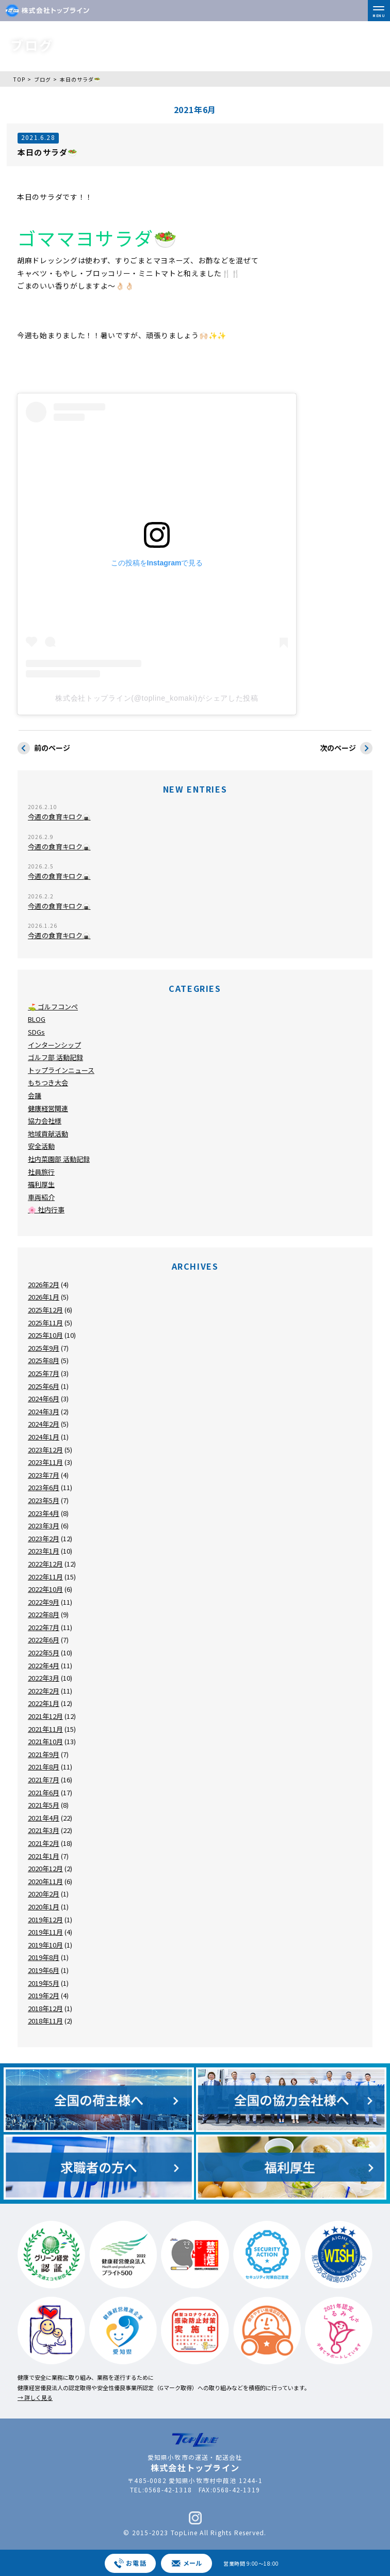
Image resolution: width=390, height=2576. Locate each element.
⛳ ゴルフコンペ (53, 1007)
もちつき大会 (48, 1082)
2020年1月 (43, 1906)
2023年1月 (43, 1551)
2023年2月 (43, 1538)
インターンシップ (54, 1045)
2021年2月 (43, 1843)
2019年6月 (43, 1970)
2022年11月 (45, 1577)
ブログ (42, 79)
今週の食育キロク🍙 (59, 816)
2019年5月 (43, 1983)
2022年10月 (45, 1589)
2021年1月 (43, 1856)
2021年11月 (45, 1729)
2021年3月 (43, 1830)
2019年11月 (45, 1932)
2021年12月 (45, 1716)
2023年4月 (43, 1513)
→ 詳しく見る (35, 2397)
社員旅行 (41, 1172)
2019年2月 (43, 1995)
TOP (19, 79)
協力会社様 (44, 1121)
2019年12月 (45, 1919)
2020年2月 (43, 1894)
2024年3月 (43, 1411)
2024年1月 (43, 1437)
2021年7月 (43, 1779)
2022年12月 (45, 1564)
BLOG (36, 1019)
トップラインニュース (61, 1070)
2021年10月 (45, 1741)
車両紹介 (41, 1197)
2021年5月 (43, 1805)
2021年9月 (43, 1754)
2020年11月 (45, 1881)
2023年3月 (43, 1525)
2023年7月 (43, 1475)
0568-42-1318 (168, 2489)
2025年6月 (43, 1386)
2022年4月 (43, 1665)
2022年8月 (43, 1614)
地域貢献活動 (48, 1134)
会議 (34, 1095)
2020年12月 (45, 1868)
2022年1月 (43, 1703)
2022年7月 (43, 1627)
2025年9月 (43, 1348)
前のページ (44, 748)
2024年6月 (43, 1398)
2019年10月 (45, 1945)
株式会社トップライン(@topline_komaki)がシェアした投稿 (156, 698)
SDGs (36, 1032)
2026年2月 (43, 1284)
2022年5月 (43, 1652)
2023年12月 (45, 1450)
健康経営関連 (48, 1108)
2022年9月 (43, 1602)
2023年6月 (43, 1487)
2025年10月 (45, 1335)
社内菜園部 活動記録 (59, 1159)
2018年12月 (45, 2008)
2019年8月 (43, 1957)
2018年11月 (45, 2021)
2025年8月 (43, 1360)
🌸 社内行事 (46, 1209)
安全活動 (41, 1146)
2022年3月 (43, 1678)
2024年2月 (43, 1424)
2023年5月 (43, 1500)
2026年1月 (43, 1297)
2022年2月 (43, 1691)
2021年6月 (43, 1792)
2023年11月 (45, 1462)
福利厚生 (41, 1184)
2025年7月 (43, 1373)
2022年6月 (43, 1640)
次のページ (346, 748)
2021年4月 (43, 1818)
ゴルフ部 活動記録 (55, 1057)
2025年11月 (45, 1322)
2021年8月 (43, 1767)
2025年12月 (45, 1310)
